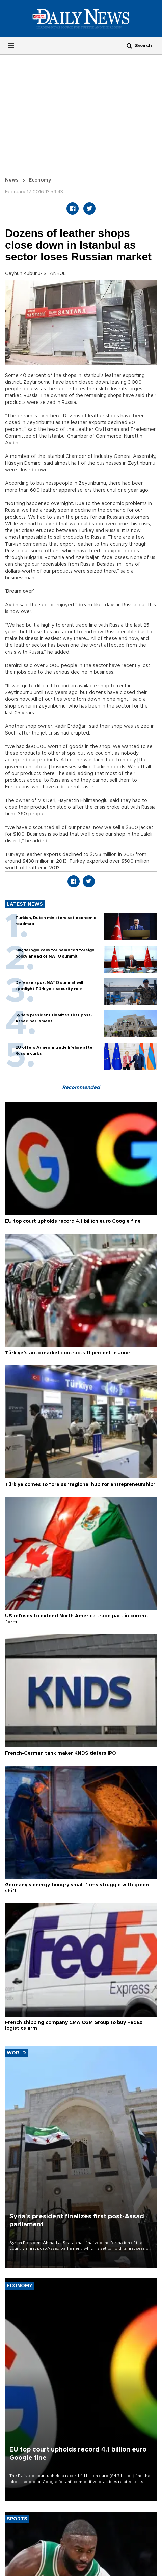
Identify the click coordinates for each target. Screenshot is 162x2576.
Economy (40, 180)
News (12, 180)
